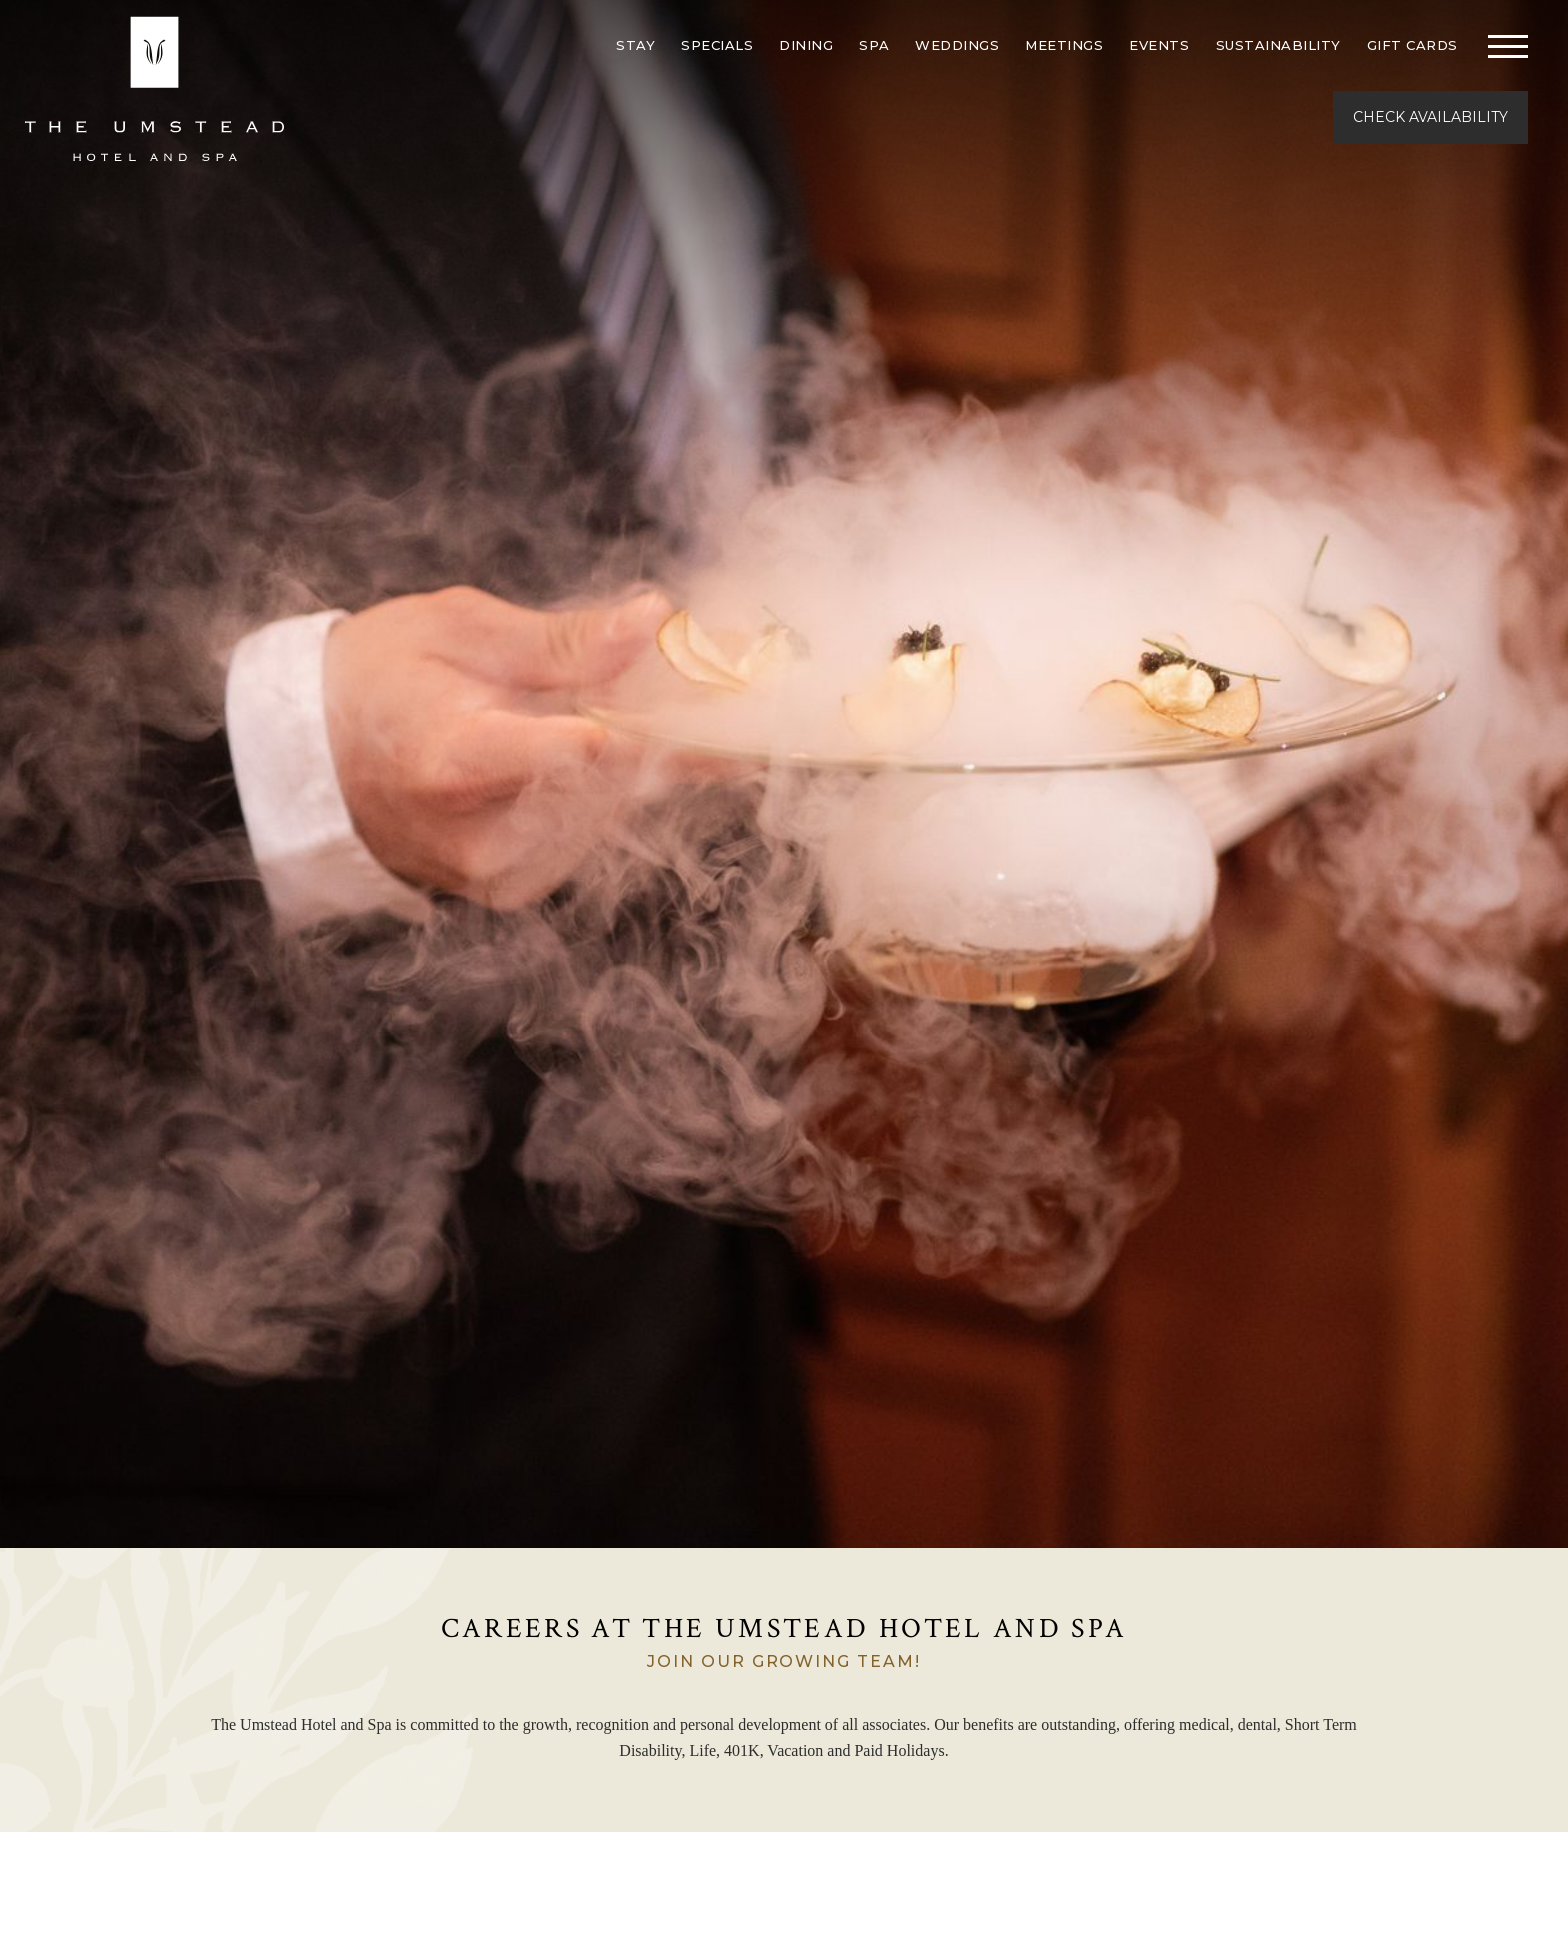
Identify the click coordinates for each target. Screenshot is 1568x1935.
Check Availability (1430, 117)
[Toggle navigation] (1508, 45)
